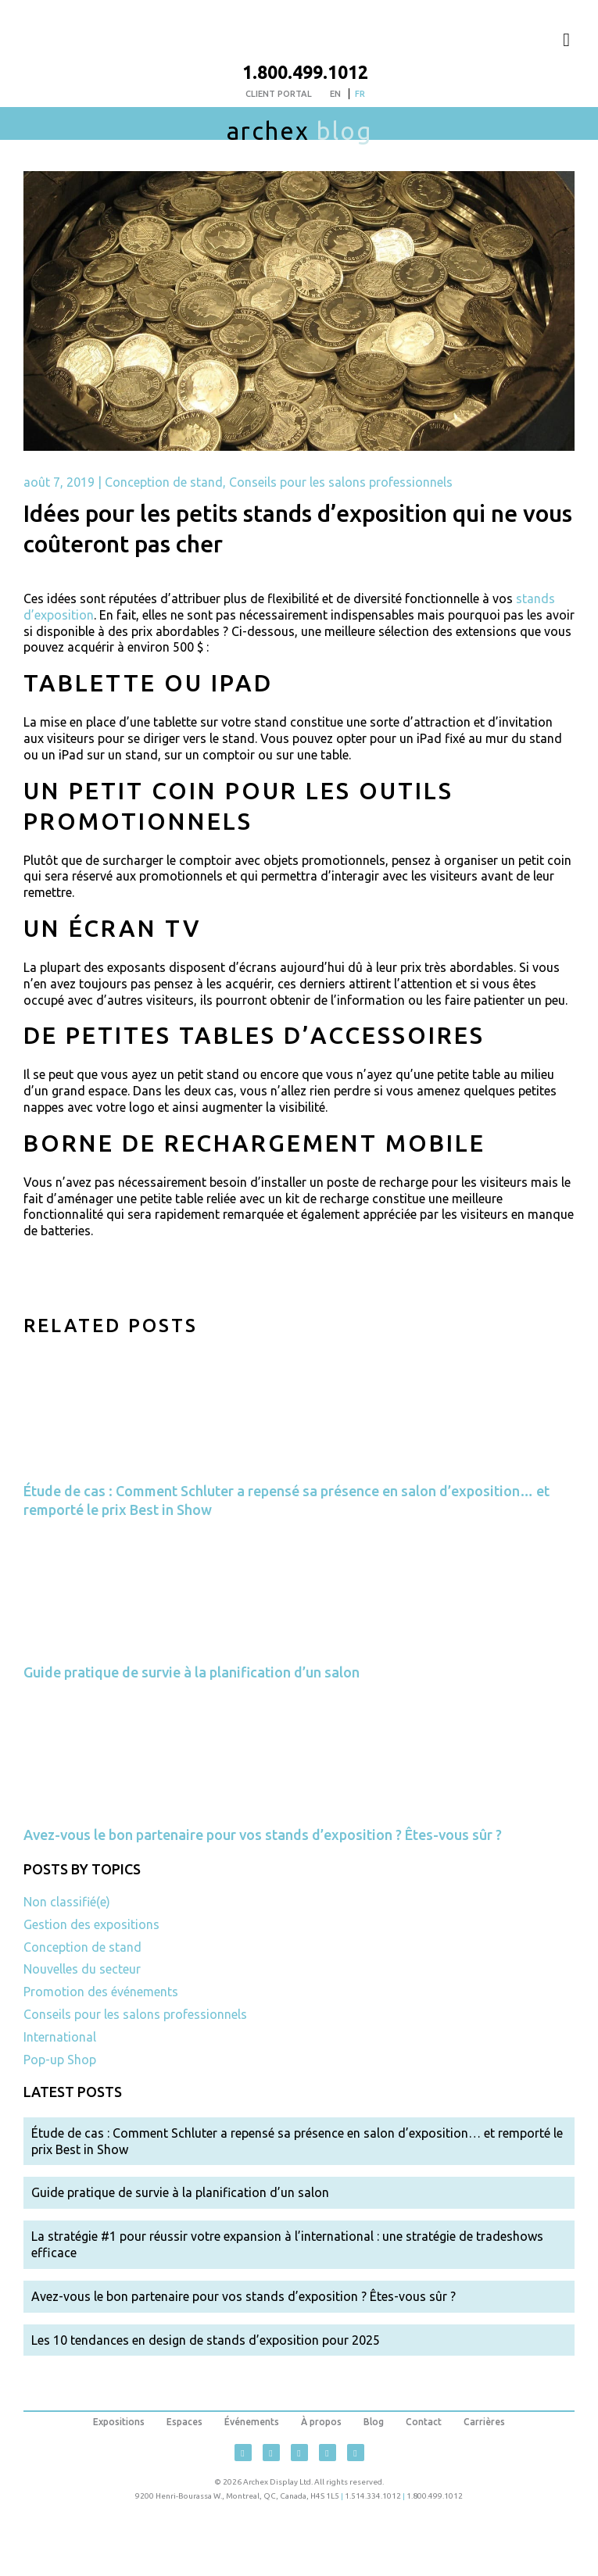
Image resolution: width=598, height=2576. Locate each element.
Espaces (184, 2422)
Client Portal (278, 93)
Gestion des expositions (91, 1924)
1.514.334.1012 (373, 2496)
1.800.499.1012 (305, 72)
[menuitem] (335, 93)
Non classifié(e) (66, 1902)
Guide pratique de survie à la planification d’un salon (191, 1672)
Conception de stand (164, 482)
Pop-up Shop (59, 2060)
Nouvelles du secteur (82, 1969)
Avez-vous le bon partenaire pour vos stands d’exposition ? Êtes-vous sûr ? (262, 1834)
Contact (424, 2422)
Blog (373, 2422)
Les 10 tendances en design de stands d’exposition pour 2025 (205, 2340)
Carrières (484, 2422)
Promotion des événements (100, 1992)
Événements (251, 2422)
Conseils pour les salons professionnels (341, 482)
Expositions (119, 2422)
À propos (321, 2422)
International (59, 2037)
